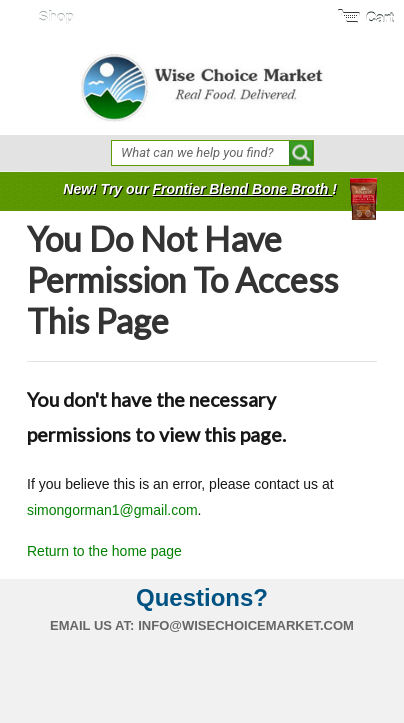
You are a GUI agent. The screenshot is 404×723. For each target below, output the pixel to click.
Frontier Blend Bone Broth (242, 189)
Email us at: (92, 625)
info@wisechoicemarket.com (246, 625)
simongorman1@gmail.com (112, 510)
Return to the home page (104, 551)
